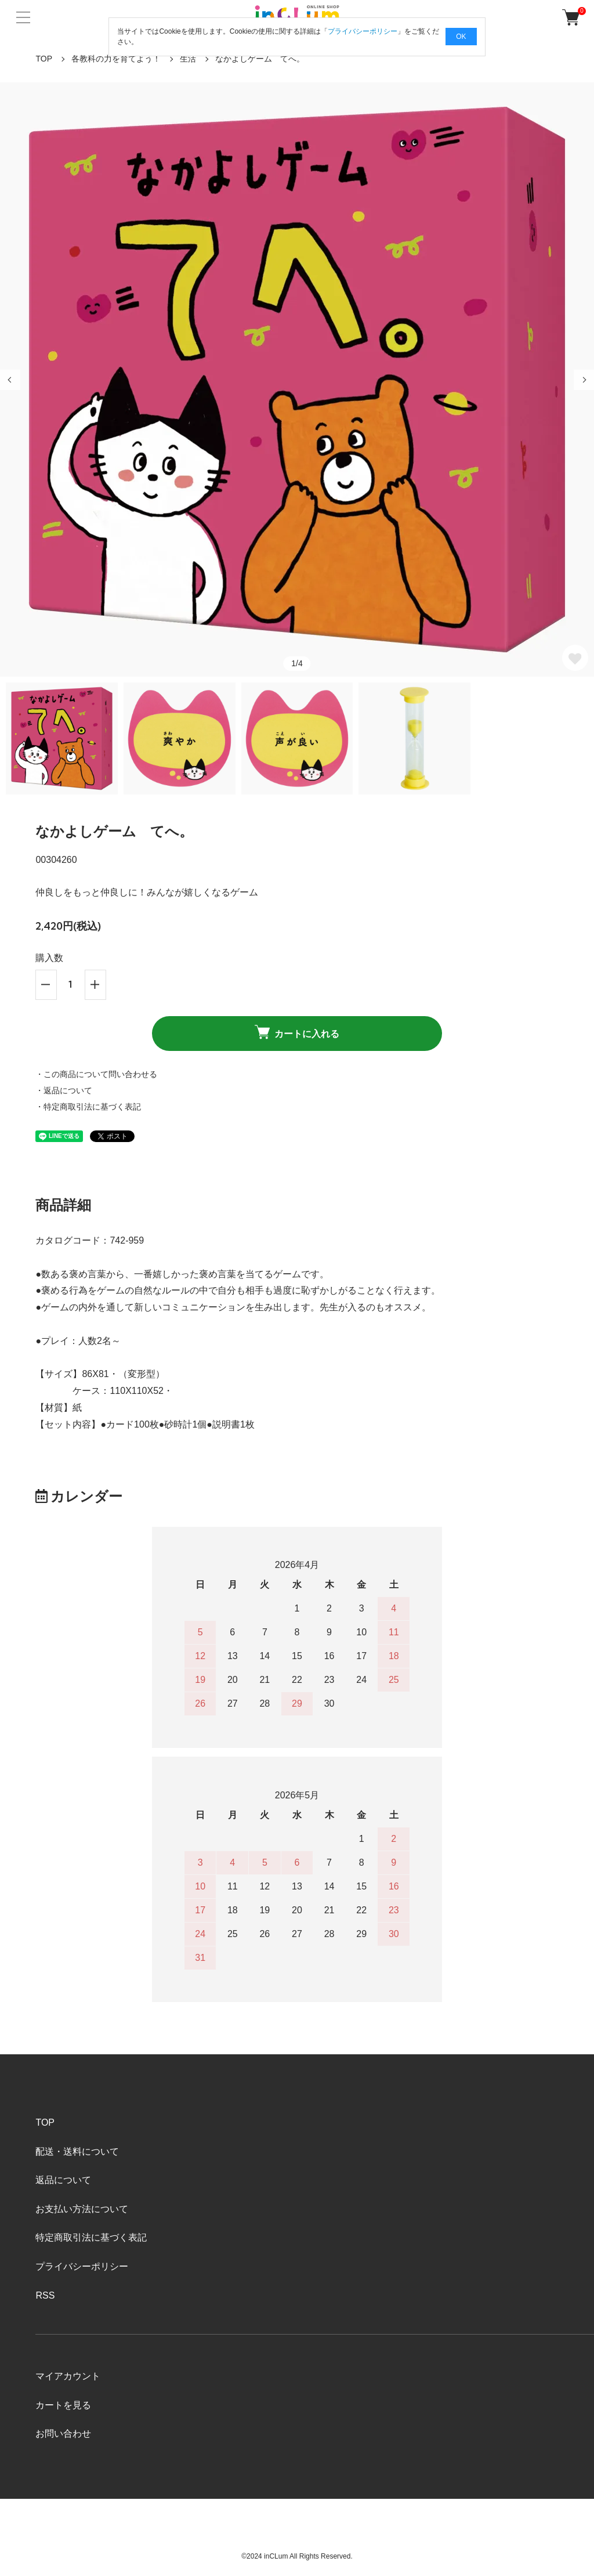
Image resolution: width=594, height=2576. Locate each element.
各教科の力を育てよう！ (116, 58)
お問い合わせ (63, 2433)
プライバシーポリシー (81, 2266)
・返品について (63, 1090)
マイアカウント (67, 2376)
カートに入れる (297, 1031)
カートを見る (63, 2405)
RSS (45, 2295)
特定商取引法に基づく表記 (91, 2237)
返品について (63, 2180)
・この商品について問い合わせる (96, 1074)
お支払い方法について (81, 2209)
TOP (43, 58)
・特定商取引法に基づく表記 (88, 1106)
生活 (188, 58)
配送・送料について (77, 2151)
